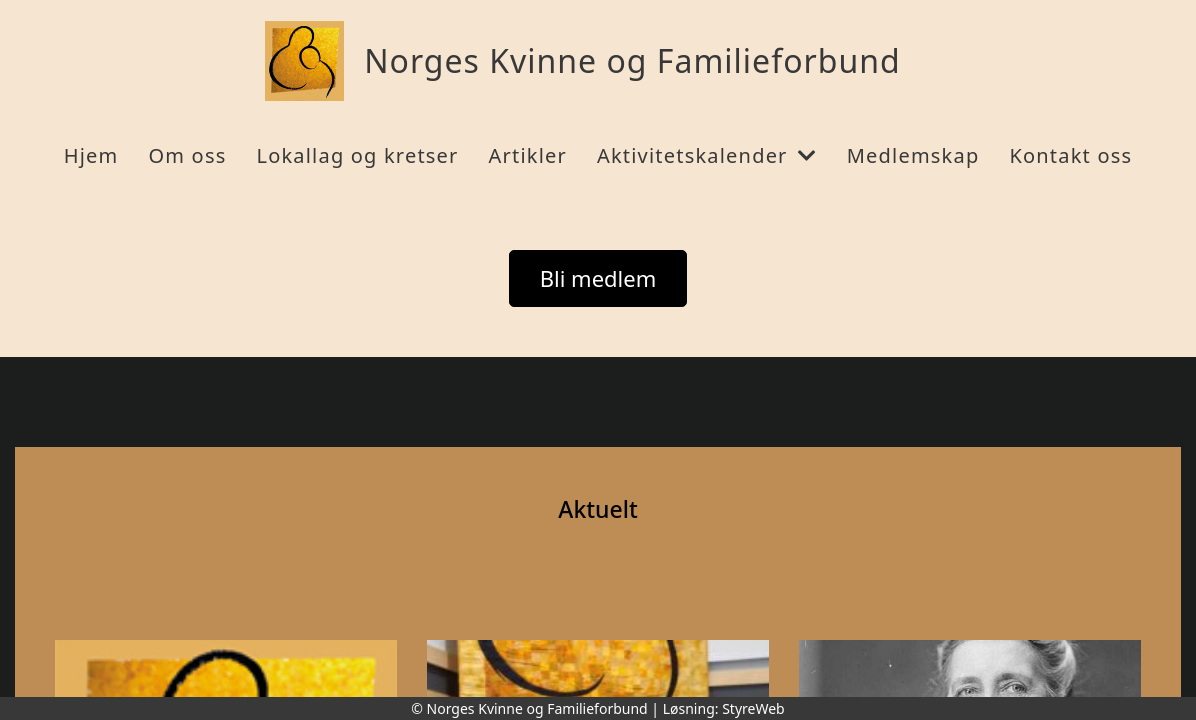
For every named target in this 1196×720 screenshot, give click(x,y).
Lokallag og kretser (357, 155)
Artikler (528, 155)
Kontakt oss (1070, 155)
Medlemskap (913, 155)
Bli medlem (598, 278)
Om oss (187, 155)
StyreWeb (753, 708)
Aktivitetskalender (707, 155)
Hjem (91, 155)
